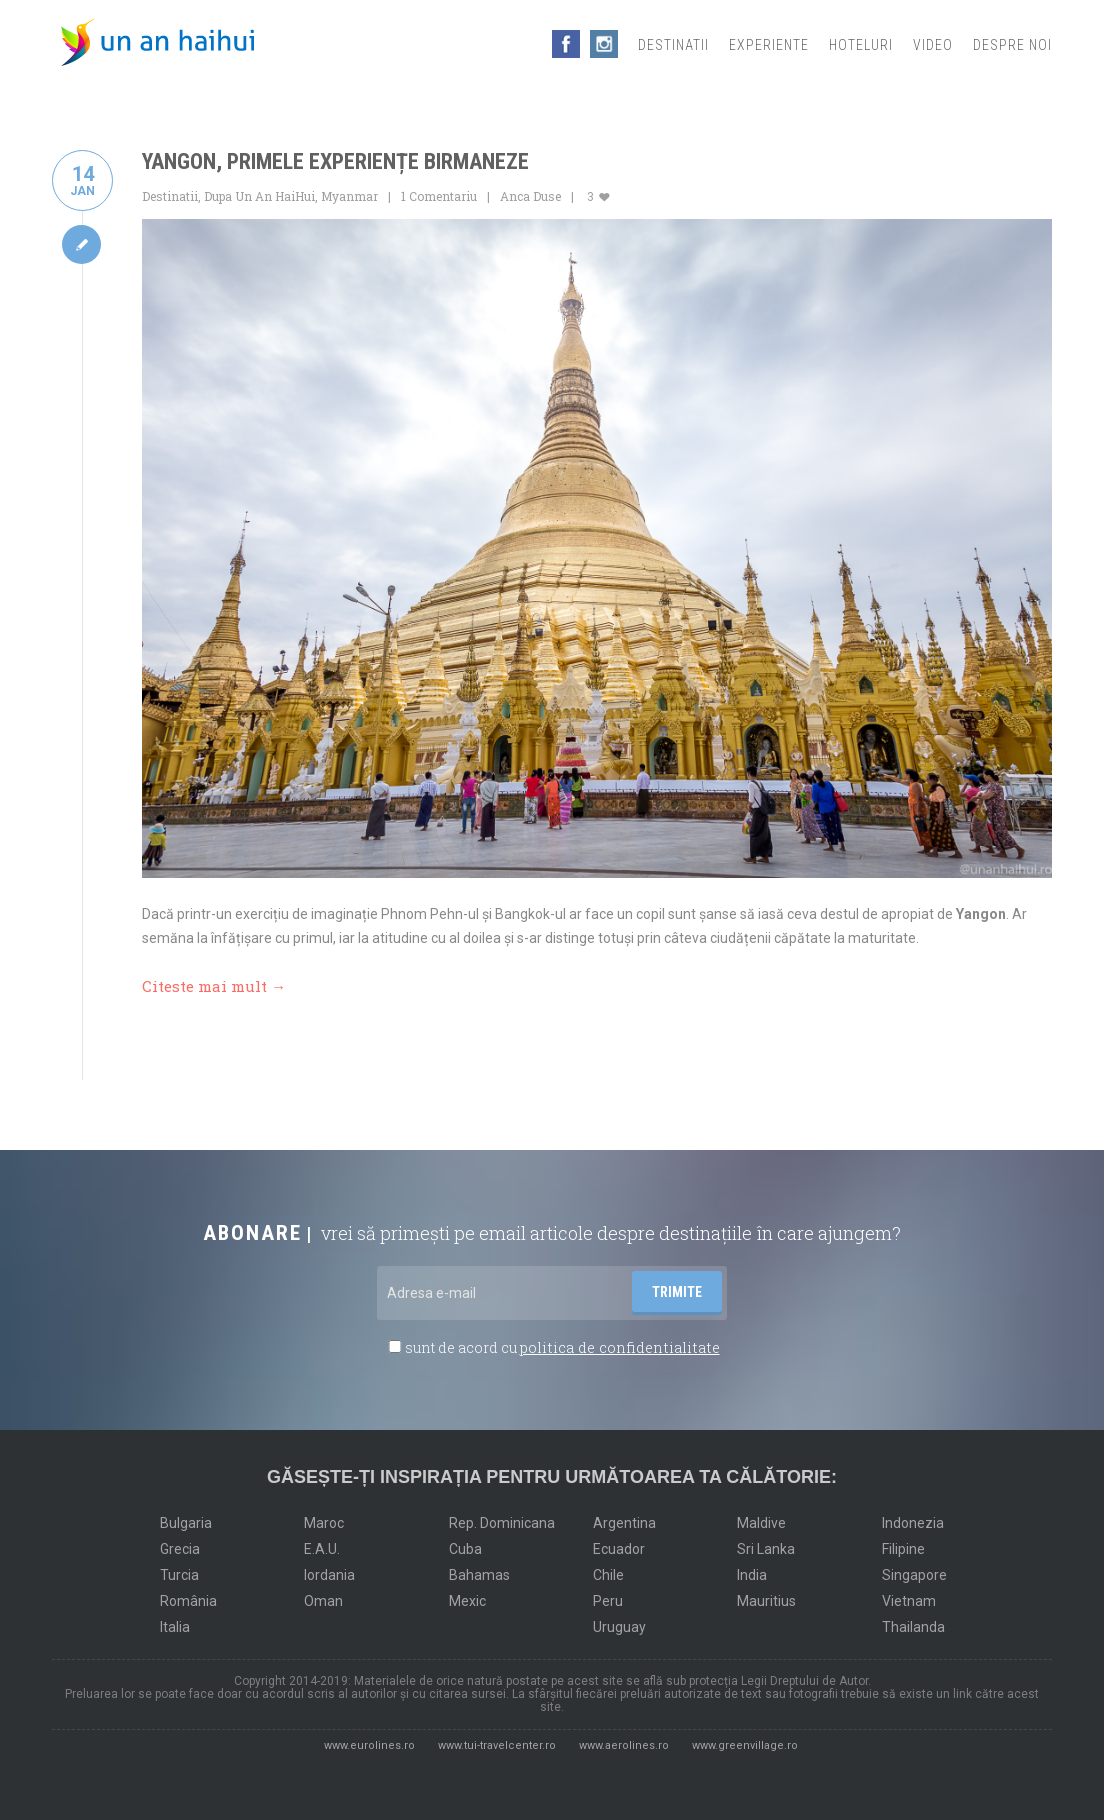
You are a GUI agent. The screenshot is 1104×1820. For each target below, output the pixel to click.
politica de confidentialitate (620, 1344)
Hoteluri (861, 45)
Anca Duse (530, 196)
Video (933, 45)
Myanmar (349, 196)
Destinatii (673, 45)
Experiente (769, 45)
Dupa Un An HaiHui (259, 196)
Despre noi (1012, 45)
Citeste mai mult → (214, 985)
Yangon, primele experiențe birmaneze (335, 161)
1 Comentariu (439, 196)
